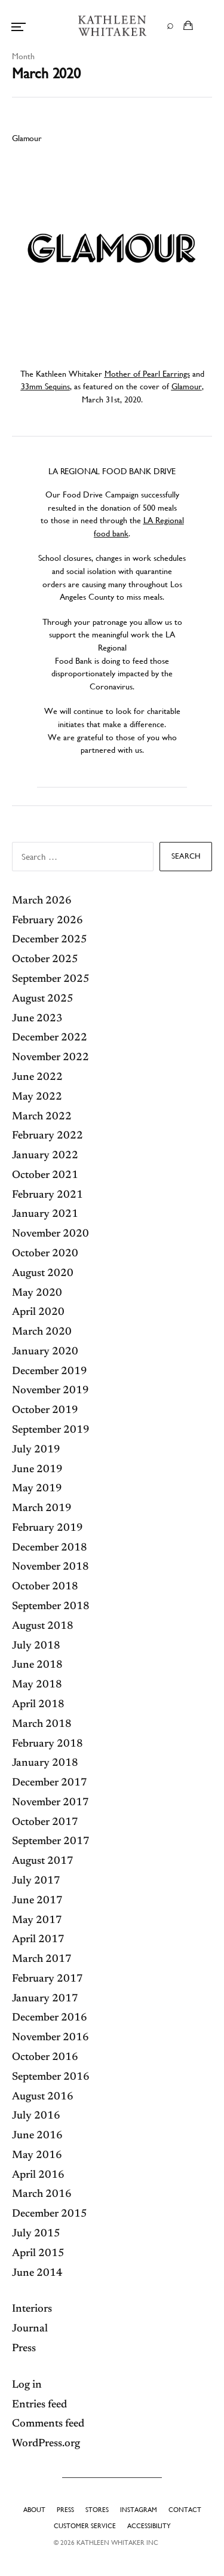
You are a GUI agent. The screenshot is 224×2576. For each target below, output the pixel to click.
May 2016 (37, 2155)
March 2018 (42, 1724)
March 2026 (42, 901)
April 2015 (38, 2253)
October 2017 (45, 1822)
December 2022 (49, 1038)
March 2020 (42, 1332)
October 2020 (45, 1254)
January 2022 (45, 1155)
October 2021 (45, 1175)
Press (24, 2348)
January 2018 (45, 1763)
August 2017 (42, 1861)
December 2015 (49, 2214)
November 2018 (50, 1567)
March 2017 (42, 1959)
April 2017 (38, 1939)
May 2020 (37, 1293)
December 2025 (49, 940)
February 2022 (47, 1136)
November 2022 (50, 1057)
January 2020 (45, 1352)
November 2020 (50, 1234)
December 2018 (49, 1548)
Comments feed (48, 2424)
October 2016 (45, 2057)
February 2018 (47, 1744)
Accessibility (149, 2525)
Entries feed (39, 2405)
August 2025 (42, 999)
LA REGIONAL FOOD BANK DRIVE (112, 471)
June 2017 (37, 1901)
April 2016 (38, 2175)
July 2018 (36, 1646)
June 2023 (37, 1019)
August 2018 (42, 1626)
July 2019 (36, 1450)
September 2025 (51, 979)
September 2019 (51, 1430)
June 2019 (37, 1469)
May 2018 (37, 1685)
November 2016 (50, 2037)
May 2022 (37, 1097)
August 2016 (42, 2097)
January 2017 (45, 1999)
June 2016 (37, 2136)
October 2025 (45, 959)
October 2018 (45, 1587)
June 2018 (37, 1665)
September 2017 (51, 1841)
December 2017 (49, 1783)
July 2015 (36, 2234)
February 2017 (47, 1979)
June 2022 (37, 1077)
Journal (30, 2329)
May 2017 (37, 1920)
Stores (97, 2509)
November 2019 (50, 1390)
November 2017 (50, 1802)
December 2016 (49, 2018)
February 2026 (47, 920)
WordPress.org (46, 2443)
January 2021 (45, 1214)
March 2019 (42, 1508)
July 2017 (36, 1881)
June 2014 (37, 2273)
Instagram (138, 2509)
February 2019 (47, 1528)
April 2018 (38, 1704)
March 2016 (42, 2194)
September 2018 (51, 1606)
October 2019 (45, 1410)
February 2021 (47, 1195)
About (34, 2509)
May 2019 (37, 1489)
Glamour (27, 138)
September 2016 (51, 2077)
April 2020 (38, 1312)
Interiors (32, 2309)
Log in (27, 2385)
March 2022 (42, 1117)
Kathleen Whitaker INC (117, 2542)
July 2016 (36, 2116)
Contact (184, 2509)
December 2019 (49, 1371)
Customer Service (85, 2525)
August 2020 (42, 1273)
